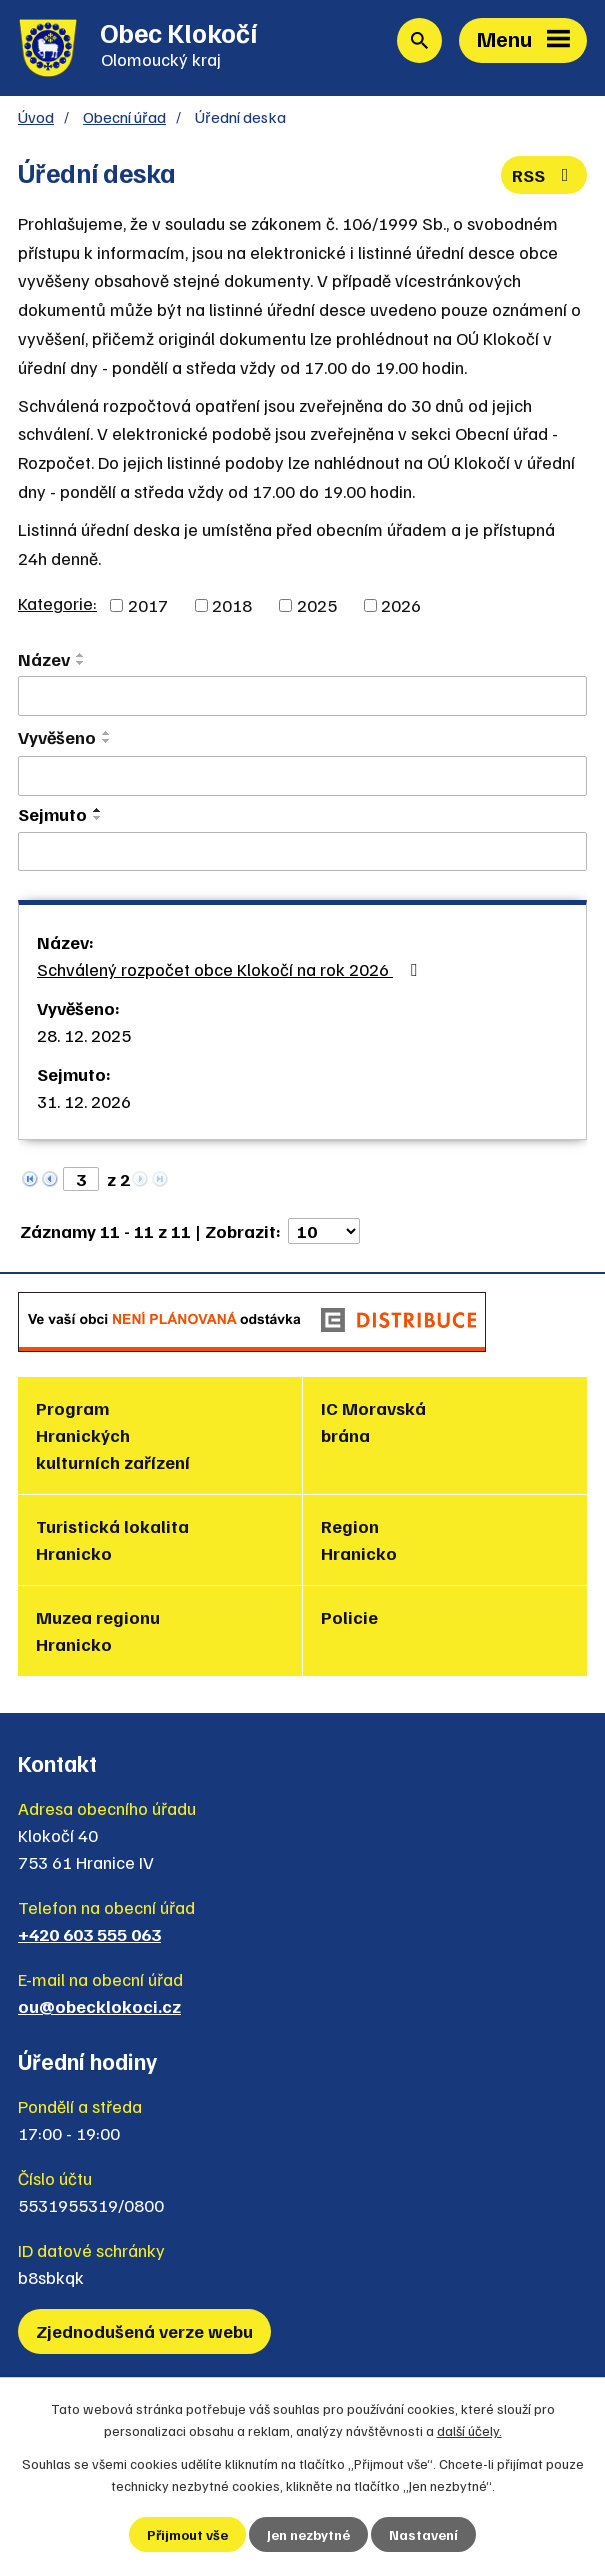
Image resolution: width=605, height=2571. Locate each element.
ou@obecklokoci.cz (99, 2006)
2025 (317, 605)
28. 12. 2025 (84, 1035)
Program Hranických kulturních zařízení (113, 1435)
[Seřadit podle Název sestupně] (81, 663)
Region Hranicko (359, 1539)
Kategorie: (57, 603)
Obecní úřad (124, 116)
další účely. (469, 2430)
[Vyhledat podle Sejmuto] (302, 852)
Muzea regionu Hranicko (98, 1630)
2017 (148, 605)
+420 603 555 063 (89, 1934)
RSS (544, 175)
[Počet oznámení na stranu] (324, 1231)
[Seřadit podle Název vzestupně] (81, 655)
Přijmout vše (187, 2534)
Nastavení (423, 2534)
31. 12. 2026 (84, 1101)
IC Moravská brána (373, 1421)
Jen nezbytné (308, 2534)
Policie (349, 1617)
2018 (232, 605)
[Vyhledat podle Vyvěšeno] (302, 776)
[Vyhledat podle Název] (302, 696)
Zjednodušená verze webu (144, 2331)
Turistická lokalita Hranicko (112, 1539)
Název (44, 659)
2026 (401, 605)
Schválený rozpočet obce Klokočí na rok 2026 (231, 969)
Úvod (36, 116)
